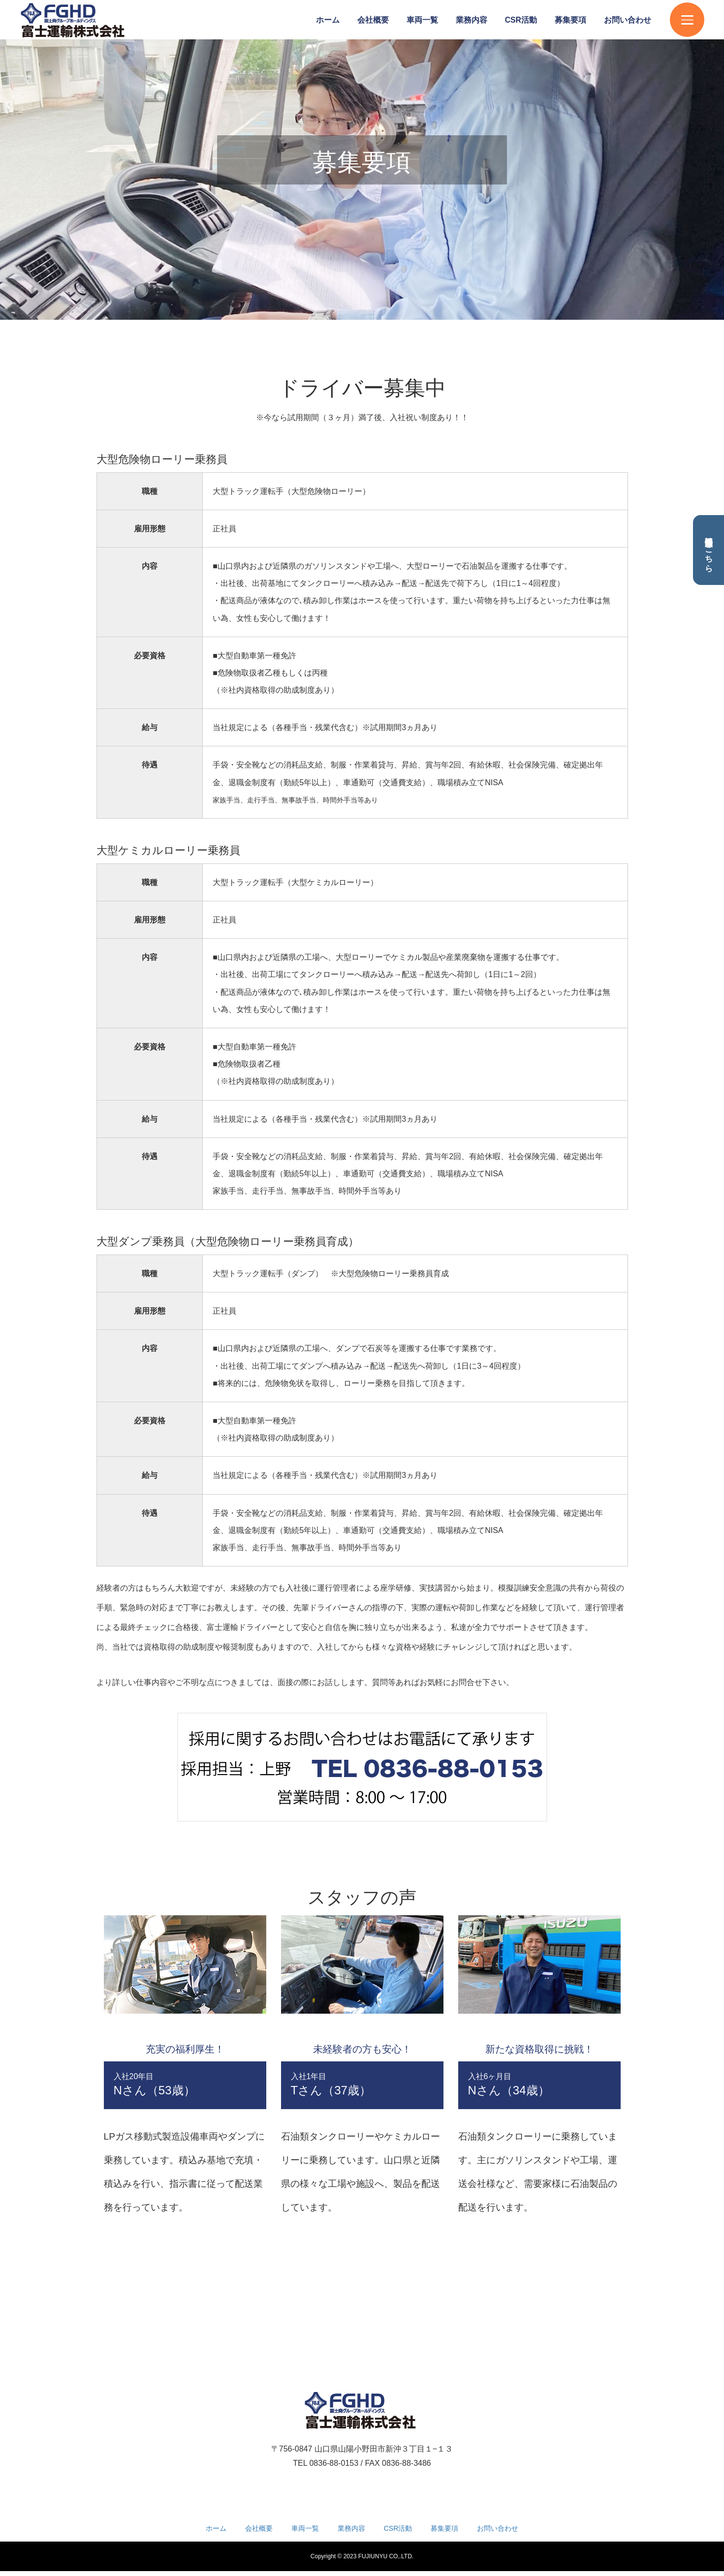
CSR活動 (521, 20)
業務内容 (471, 20)
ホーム (328, 20)
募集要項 (570, 20)
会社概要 (373, 20)
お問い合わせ (627, 20)
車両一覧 (422, 20)
